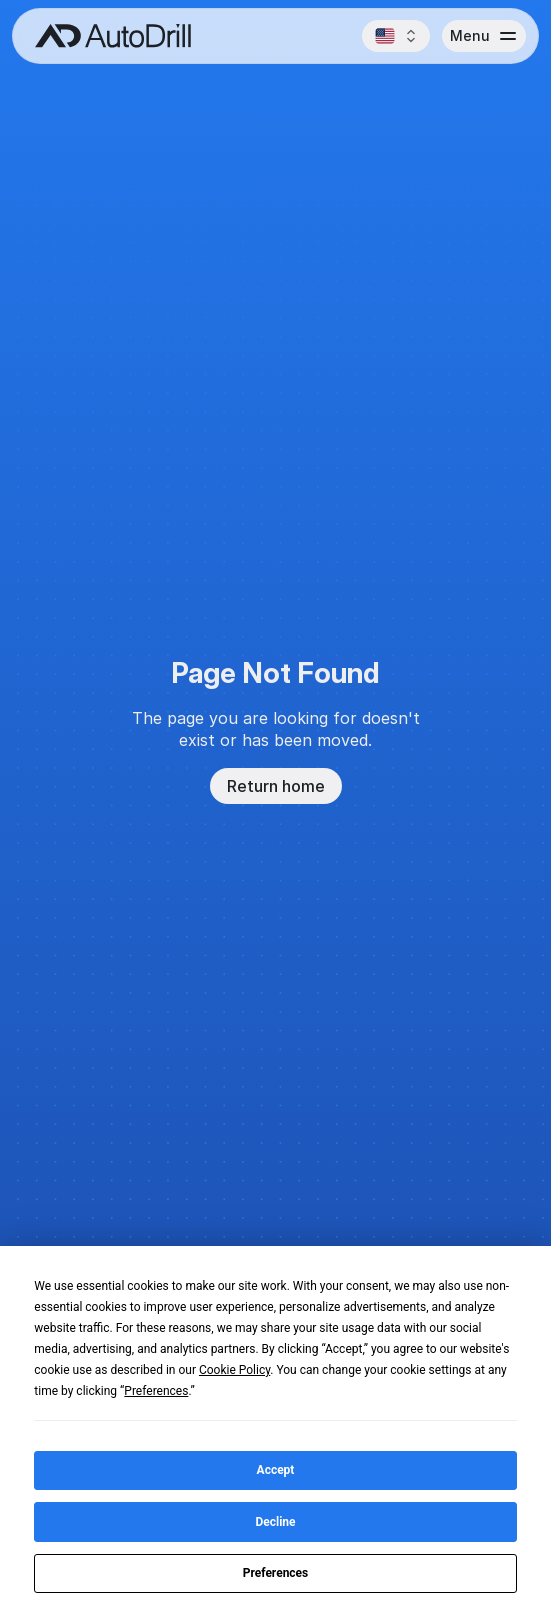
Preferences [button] (156, 1391)
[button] (396, 36)
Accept (276, 1470)
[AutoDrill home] (108, 36)
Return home (276, 786)
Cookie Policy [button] (234, 1370)
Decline (275, 1522)
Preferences (276, 1573)
